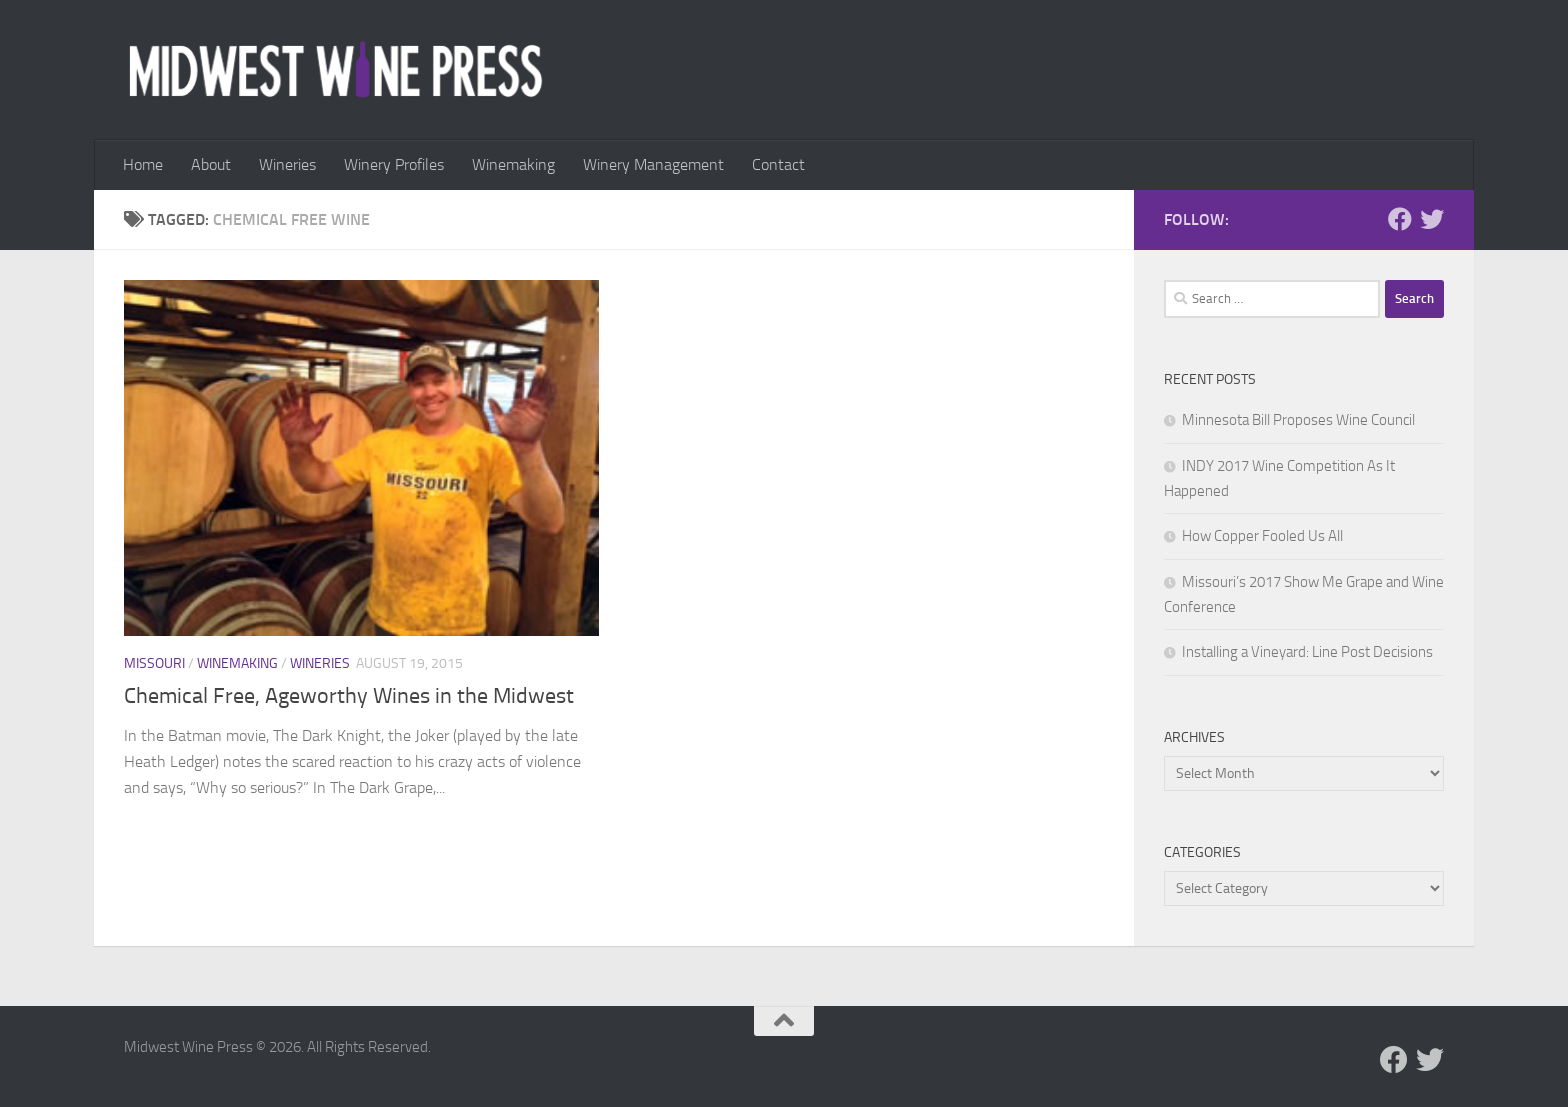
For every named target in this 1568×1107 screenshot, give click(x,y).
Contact (778, 164)
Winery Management (653, 164)
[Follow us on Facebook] (1400, 219)
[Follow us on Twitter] (1432, 219)
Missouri (154, 663)
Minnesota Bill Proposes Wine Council (1298, 420)
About (211, 164)
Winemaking (513, 164)
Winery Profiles (394, 164)
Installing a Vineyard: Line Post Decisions (1307, 652)
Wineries (287, 164)
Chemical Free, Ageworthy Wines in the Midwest (349, 696)
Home (143, 164)
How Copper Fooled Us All (1262, 536)
